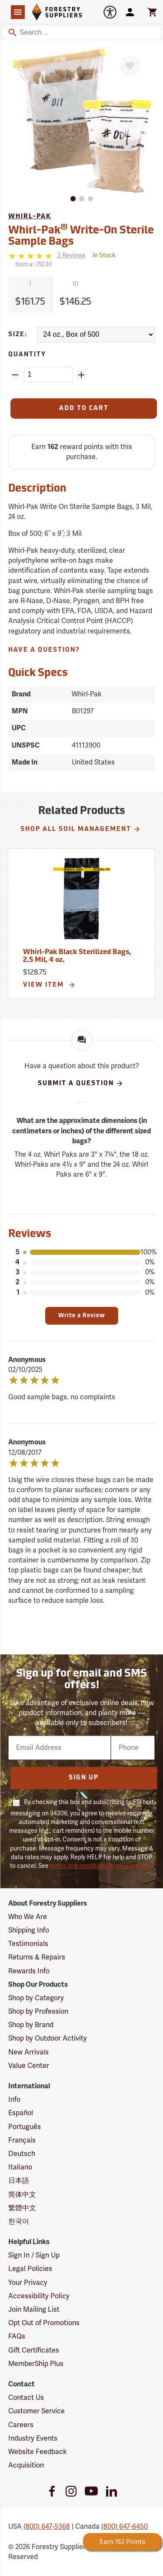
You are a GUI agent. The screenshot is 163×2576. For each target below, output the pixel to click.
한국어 (18, 2221)
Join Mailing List (34, 2309)
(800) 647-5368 (46, 2526)
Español (20, 2113)
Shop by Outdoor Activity (47, 2038)
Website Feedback (37, 2452)
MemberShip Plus (35, 2363)
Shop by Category (36, 1998)
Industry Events (32, 2438)
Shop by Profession (38, 2011)
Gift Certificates (33, 2350)
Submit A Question (80, 1083)
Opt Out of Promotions (44, 2323)
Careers (20, 2425)
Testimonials (28, 1943)
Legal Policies (30, 2268)
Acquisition (26, 2465)
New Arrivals (28, 2052)
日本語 (18, 2180)
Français (22, 2140)
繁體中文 (22, 2208)
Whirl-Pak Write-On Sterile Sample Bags (81, 235)
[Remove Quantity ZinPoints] (15, 375)
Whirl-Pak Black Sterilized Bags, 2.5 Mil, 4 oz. (77, 956)
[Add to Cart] (83, 408)
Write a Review (81, 1316)
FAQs (16, 2336)
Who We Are (27, 1917)
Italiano (20, 2167)
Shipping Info (28, 1930)
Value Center (28, 2065)
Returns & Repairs (36, 1957)
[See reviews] (71, 255)
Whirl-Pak (29, 216)
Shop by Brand (30, 2025)
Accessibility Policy (39, 2296)
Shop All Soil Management (80, 829)
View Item (49, 985)
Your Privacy (27, 2282)
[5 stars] (31, 256)
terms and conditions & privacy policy (101, 1866)
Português (24, 2127)
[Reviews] (47, 255)
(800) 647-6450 (124, 2526)
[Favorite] (130, 66)
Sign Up (84, 1778)
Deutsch (21, 2153)
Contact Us (26, 2397)
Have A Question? (44, 650)
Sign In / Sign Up (34, 2255)
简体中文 (22, 2194)
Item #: (33, 264)
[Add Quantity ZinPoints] (81, 375)
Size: (17, 334)
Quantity (27, 354)
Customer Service (36, 2411)
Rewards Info (29, 1971)
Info (14, 2099)
